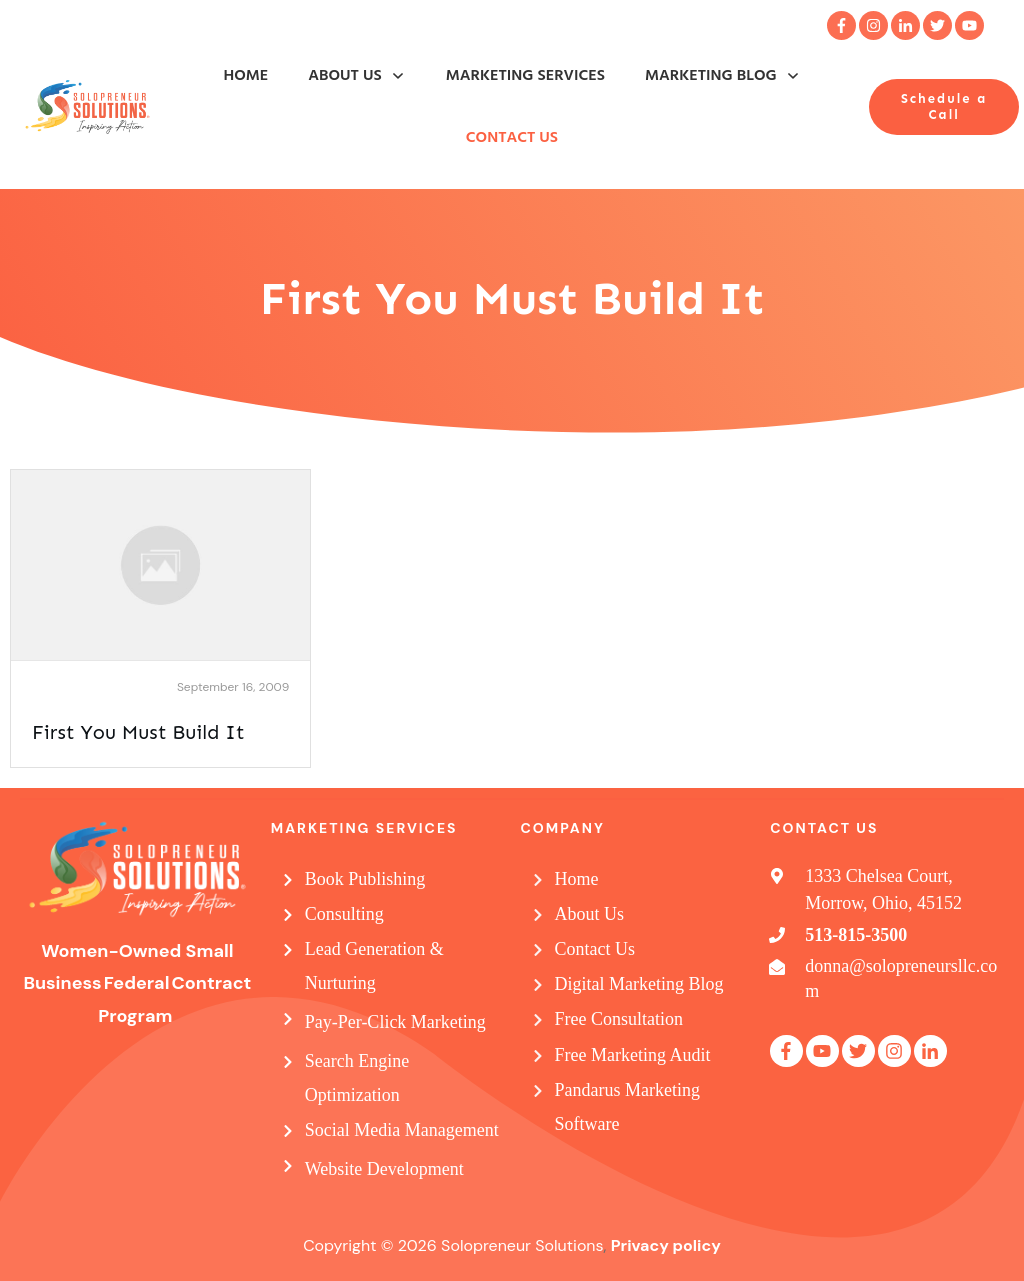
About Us (590, 914)
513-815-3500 (856, 935)
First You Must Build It (138, 732)
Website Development (384, 1169)
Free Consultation (619, 1019)
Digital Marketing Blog (639, 984)
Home (577, 879)
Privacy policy (666, 1245)
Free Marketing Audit (633, 1055)
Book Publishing (365, 879)
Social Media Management (402, 1130)
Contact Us (595, 949)
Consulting (344, 914)
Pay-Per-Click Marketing (395, 1022)
